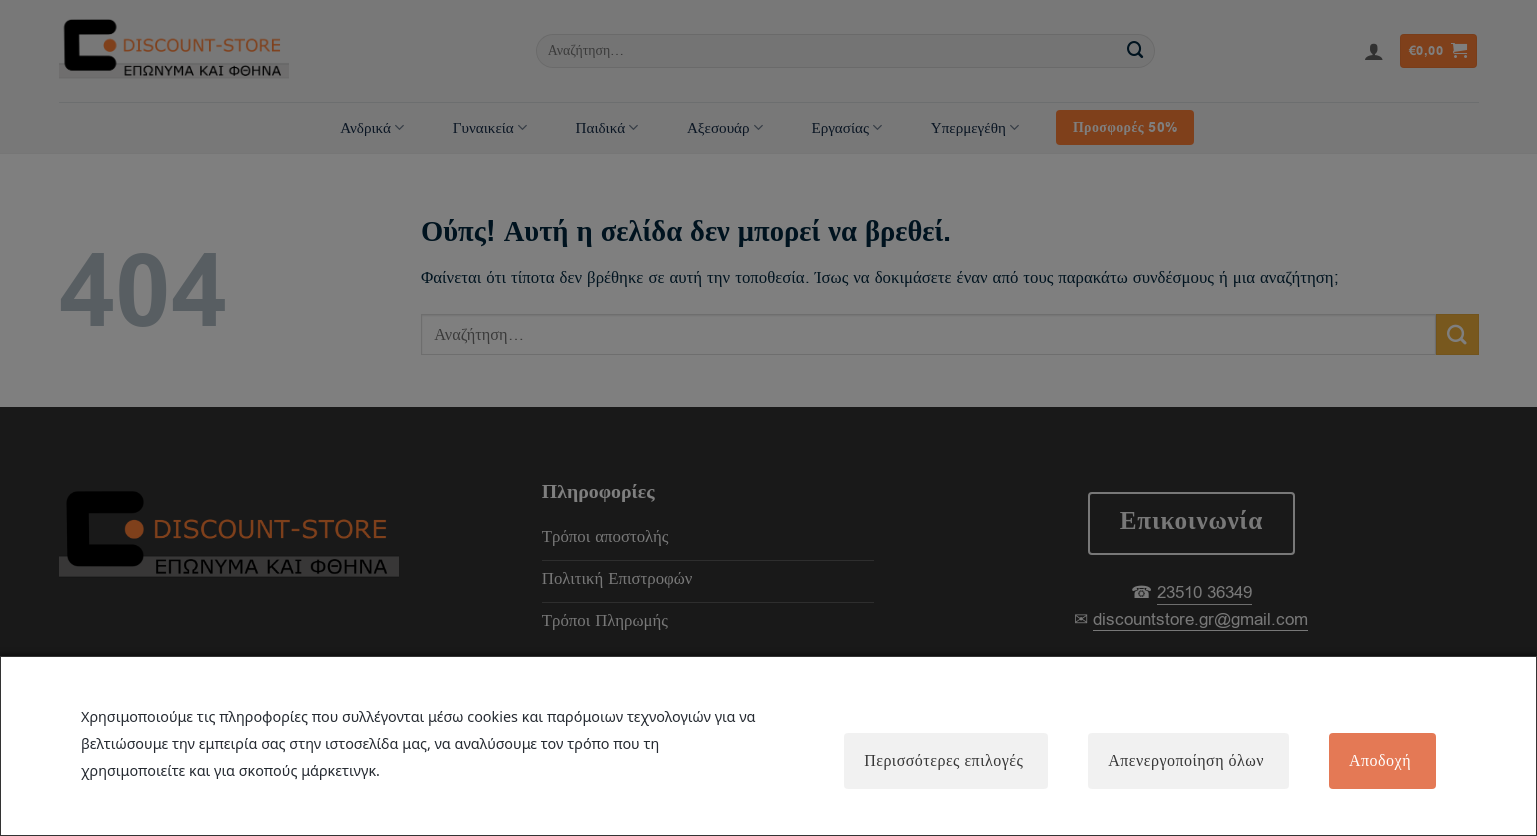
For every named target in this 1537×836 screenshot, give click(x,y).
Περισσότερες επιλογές (943, 761)
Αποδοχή (1380, 761)
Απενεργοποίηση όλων (1186, 761)
